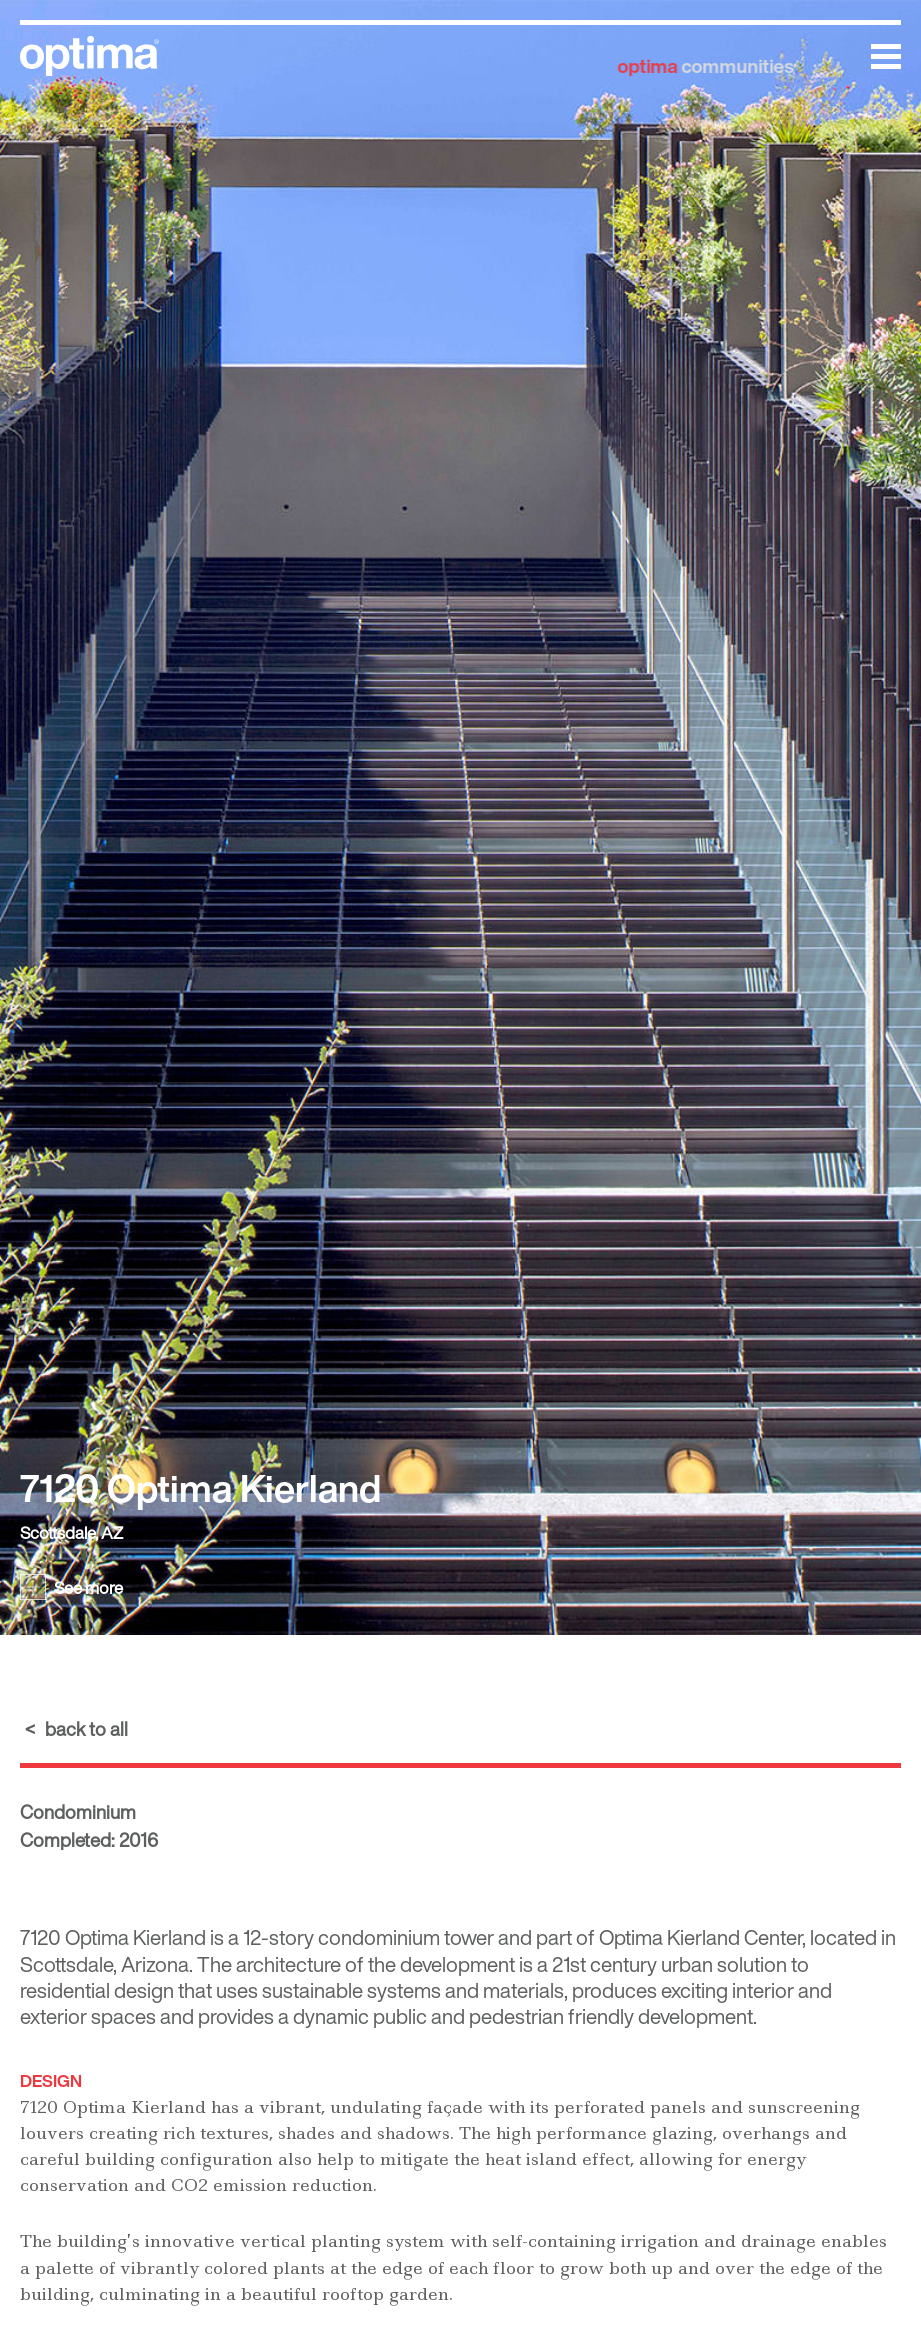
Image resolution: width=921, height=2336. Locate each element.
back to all (86, 1729)
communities (710, 55)
